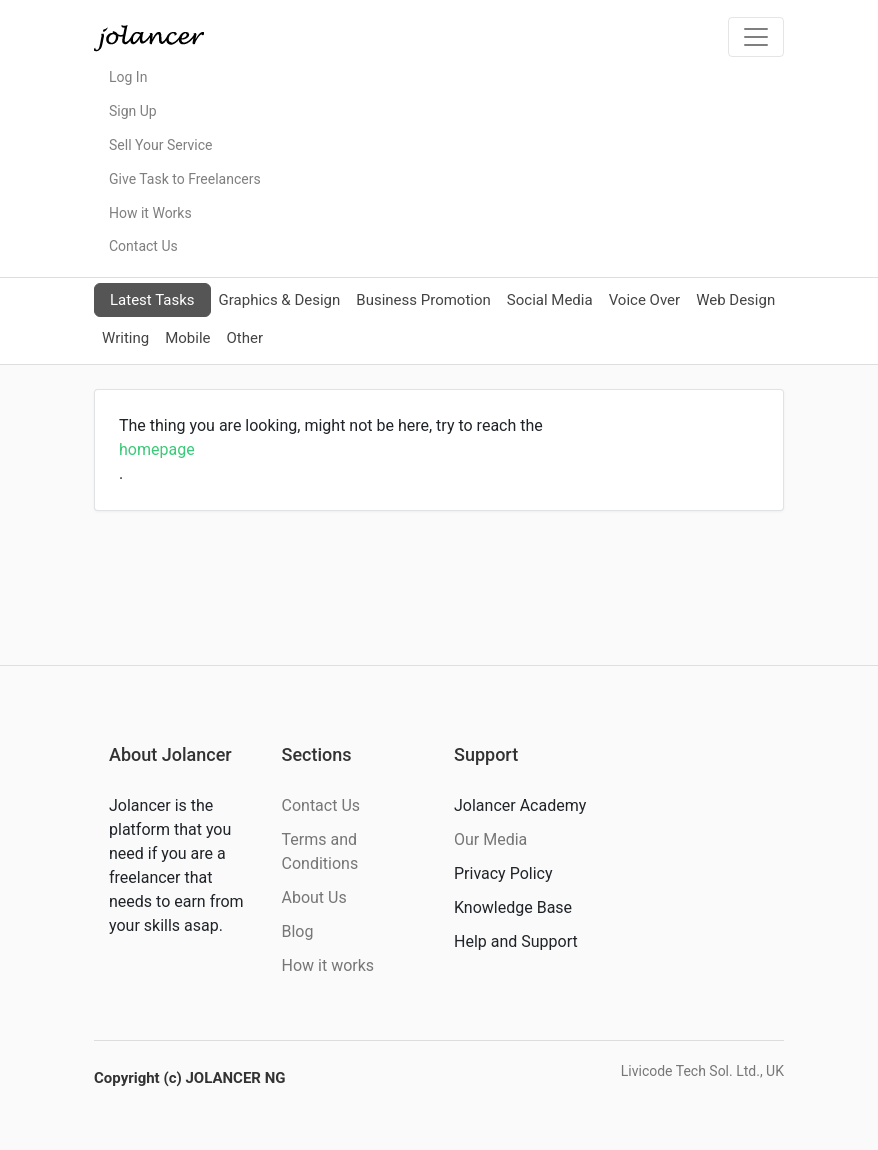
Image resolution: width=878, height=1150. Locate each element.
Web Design (735, 300)
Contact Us (143, 246)
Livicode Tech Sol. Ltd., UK (702, 1071)
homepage (157, 449)
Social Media (550, 300)
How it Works (150, 213)
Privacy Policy (503, 873)
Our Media (490, 839)
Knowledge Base (513, 907)
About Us (314, 897)
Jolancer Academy (520, 805)
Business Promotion (423, 300)
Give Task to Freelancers (185, 179)
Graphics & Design (280, 300)
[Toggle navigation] (756, 37)
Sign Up (133, 111)
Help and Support (516, 941)
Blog (298, 931)
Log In (128, 77)
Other (244, 338)
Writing (125, 338)
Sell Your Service (160, 145)
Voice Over (644, 300)
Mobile (187, 338)
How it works (328, 965)
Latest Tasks (152, 300)
